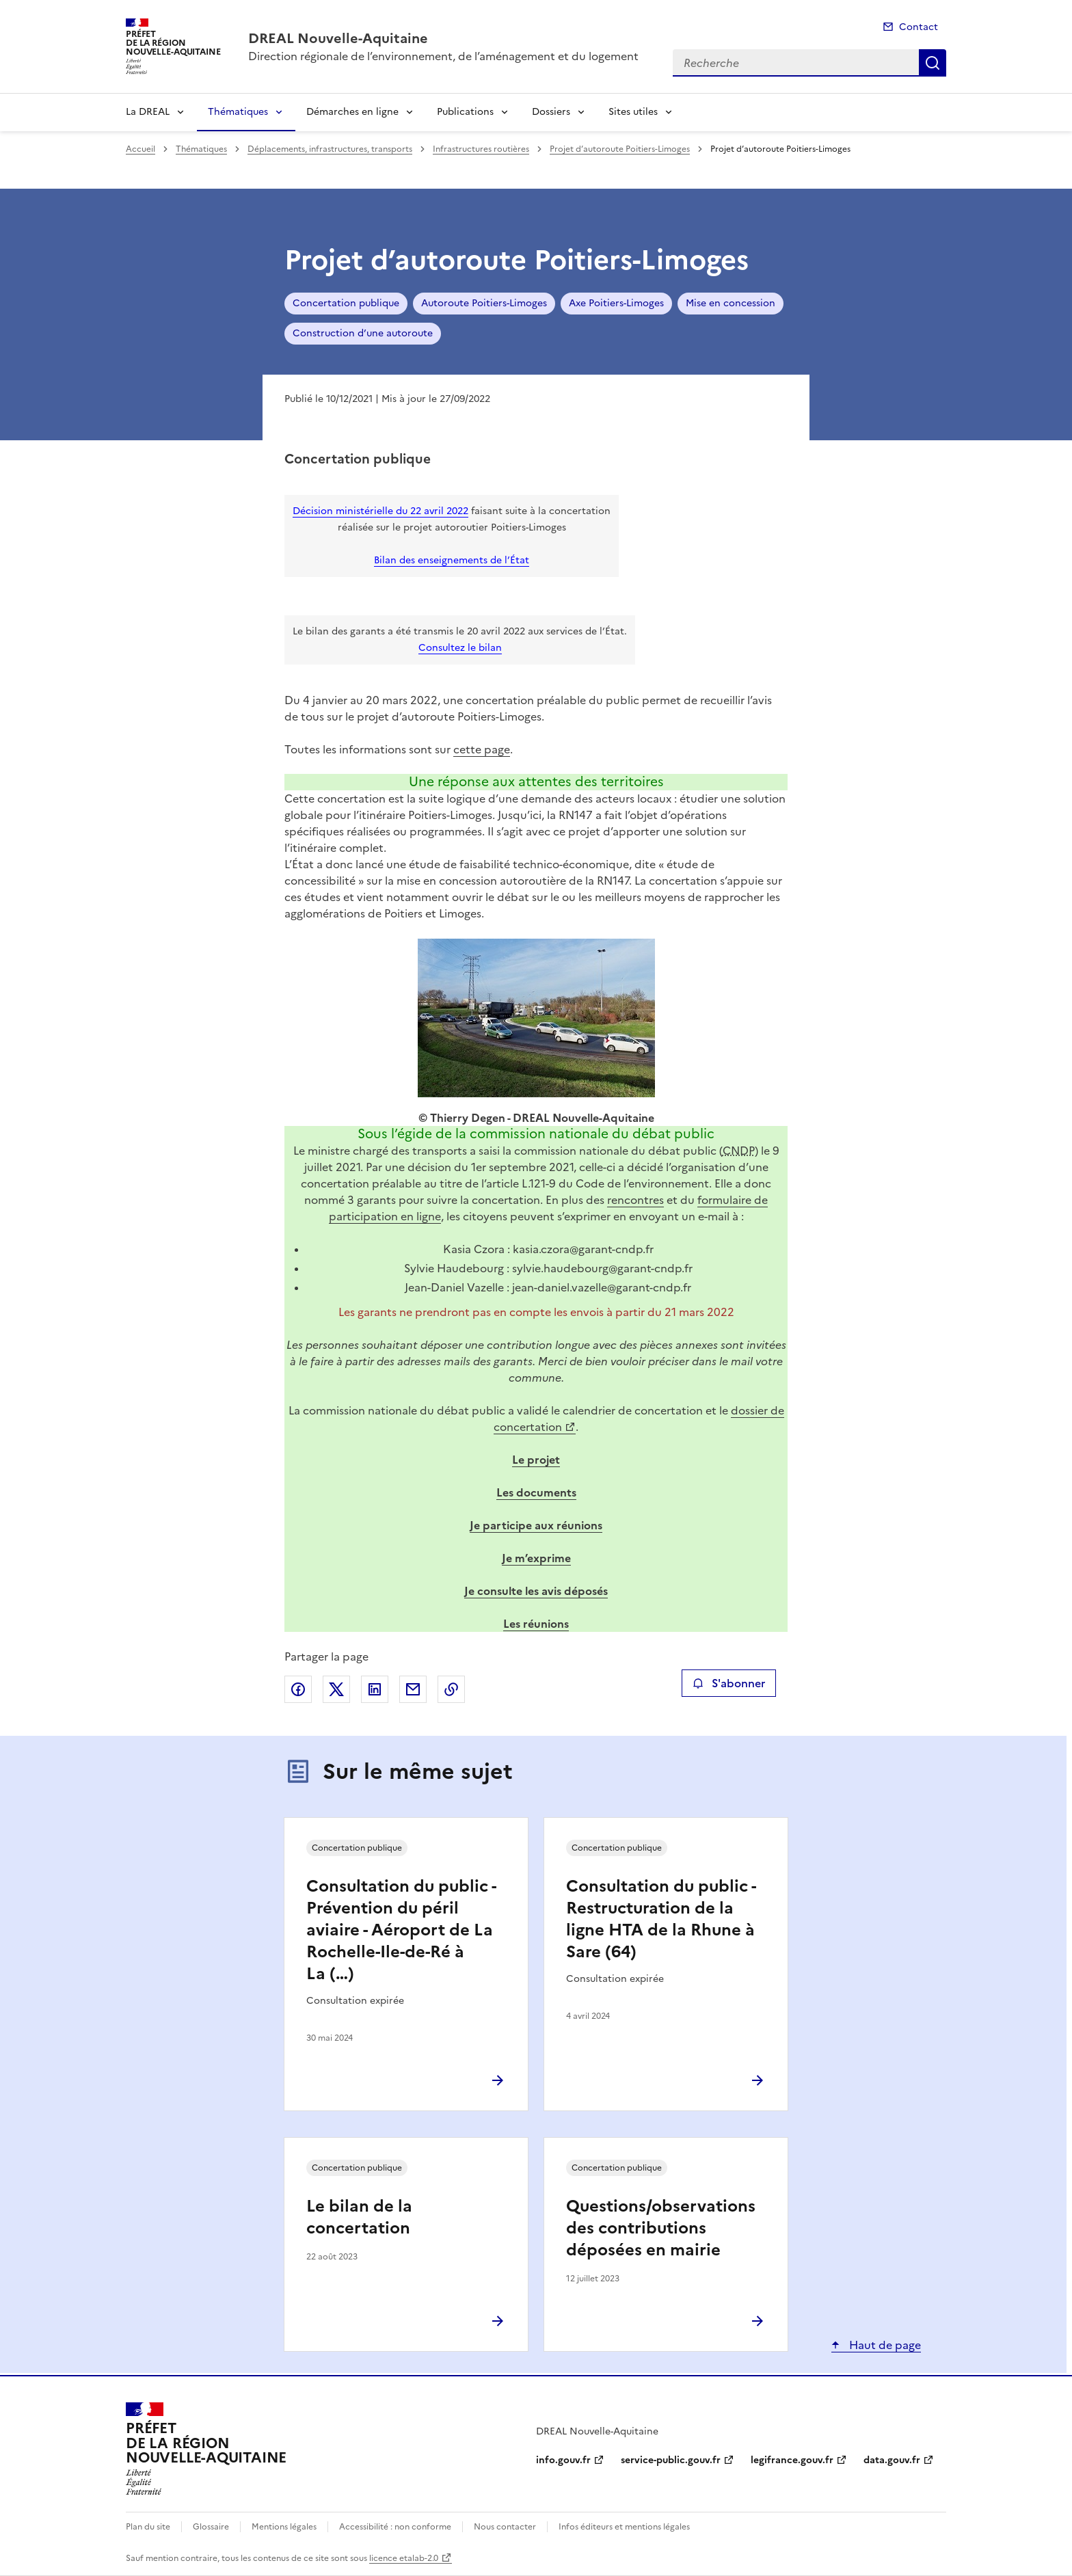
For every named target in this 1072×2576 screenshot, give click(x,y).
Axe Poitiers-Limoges (616, 303)
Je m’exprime (536, 1558)
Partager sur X (336, 1689)
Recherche (932, 63)
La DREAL (148, 112)
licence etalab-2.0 (403, 2558)
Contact (918, 27)
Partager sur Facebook (298, 1689)
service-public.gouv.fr (671, 2460)
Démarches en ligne (352, 112)
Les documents (536, 1492)
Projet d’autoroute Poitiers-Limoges (620, 149)
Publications (465, 112)
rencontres (635, 1200)
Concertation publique (346, 303)
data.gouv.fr (891, 2460)
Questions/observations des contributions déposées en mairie (660, 2228)
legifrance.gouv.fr (792, 2460)
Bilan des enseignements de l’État (451, 560)
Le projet (536, 1459)
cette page (481, 749)
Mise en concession (730, 303)
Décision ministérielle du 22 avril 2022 (380, 511)
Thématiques (238, 112)
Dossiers (551, 112)
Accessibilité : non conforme (395, 2527)
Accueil (140, 149)
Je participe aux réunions (536, 1525)
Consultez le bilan (460, 648)
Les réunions (536, 1623)
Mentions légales (284, 2527)
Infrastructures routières (481, 149)
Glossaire (211, 2527)
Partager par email (413, 1689)
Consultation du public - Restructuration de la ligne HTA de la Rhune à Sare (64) (660, 1919)
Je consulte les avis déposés (536, 1591)
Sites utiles (633, 112)
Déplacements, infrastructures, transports (329, 149)
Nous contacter (505, 2527)
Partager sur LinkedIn (374, 1689)
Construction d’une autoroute (363, 333)
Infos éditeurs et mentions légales (624, 2527)
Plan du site (148, 2527)
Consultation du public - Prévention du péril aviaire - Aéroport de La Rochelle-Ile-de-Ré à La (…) (401, 1930)
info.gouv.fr (563, 2460)
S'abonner (728, 1683)
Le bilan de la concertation (359, 2217)
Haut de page (883, 2345)
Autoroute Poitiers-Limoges (484, 303)
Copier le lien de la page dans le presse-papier (451, 1689)
